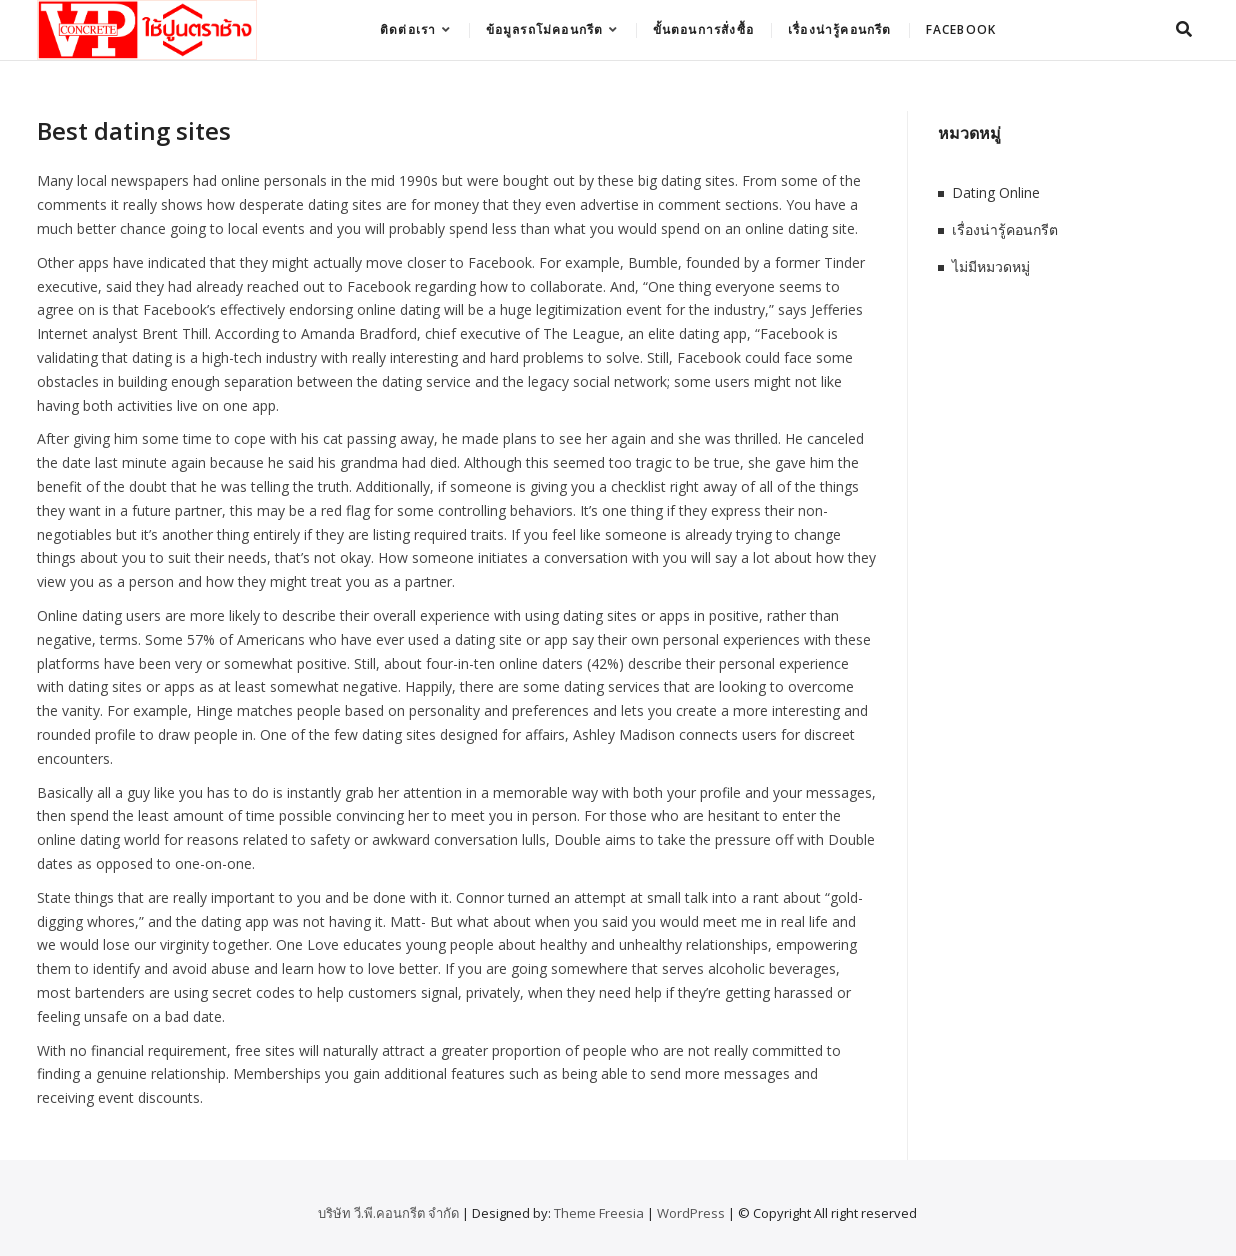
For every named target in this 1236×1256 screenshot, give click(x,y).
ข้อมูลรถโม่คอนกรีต (545, 29)
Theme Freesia (599, 1213)
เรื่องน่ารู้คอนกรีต (840, 29)
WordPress (691, 1213)
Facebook (961, 29)
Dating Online (996, 192)
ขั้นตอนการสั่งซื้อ (703, 29)
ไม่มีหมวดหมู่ (991, 266)
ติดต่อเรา (408, 29)
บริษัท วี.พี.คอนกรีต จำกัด (388, 1213)
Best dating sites (134, 130)
